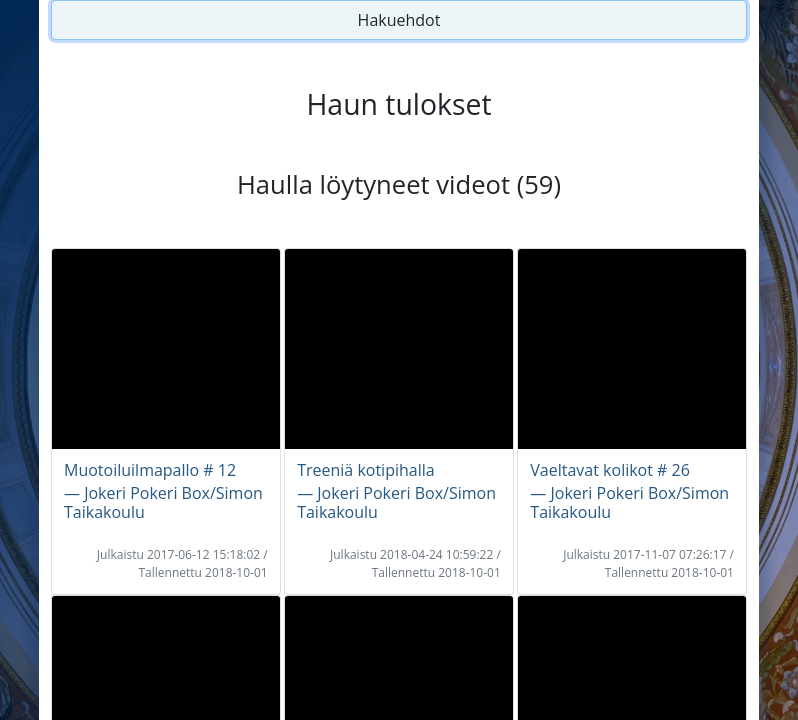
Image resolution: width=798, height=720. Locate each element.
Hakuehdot (399, 20)
